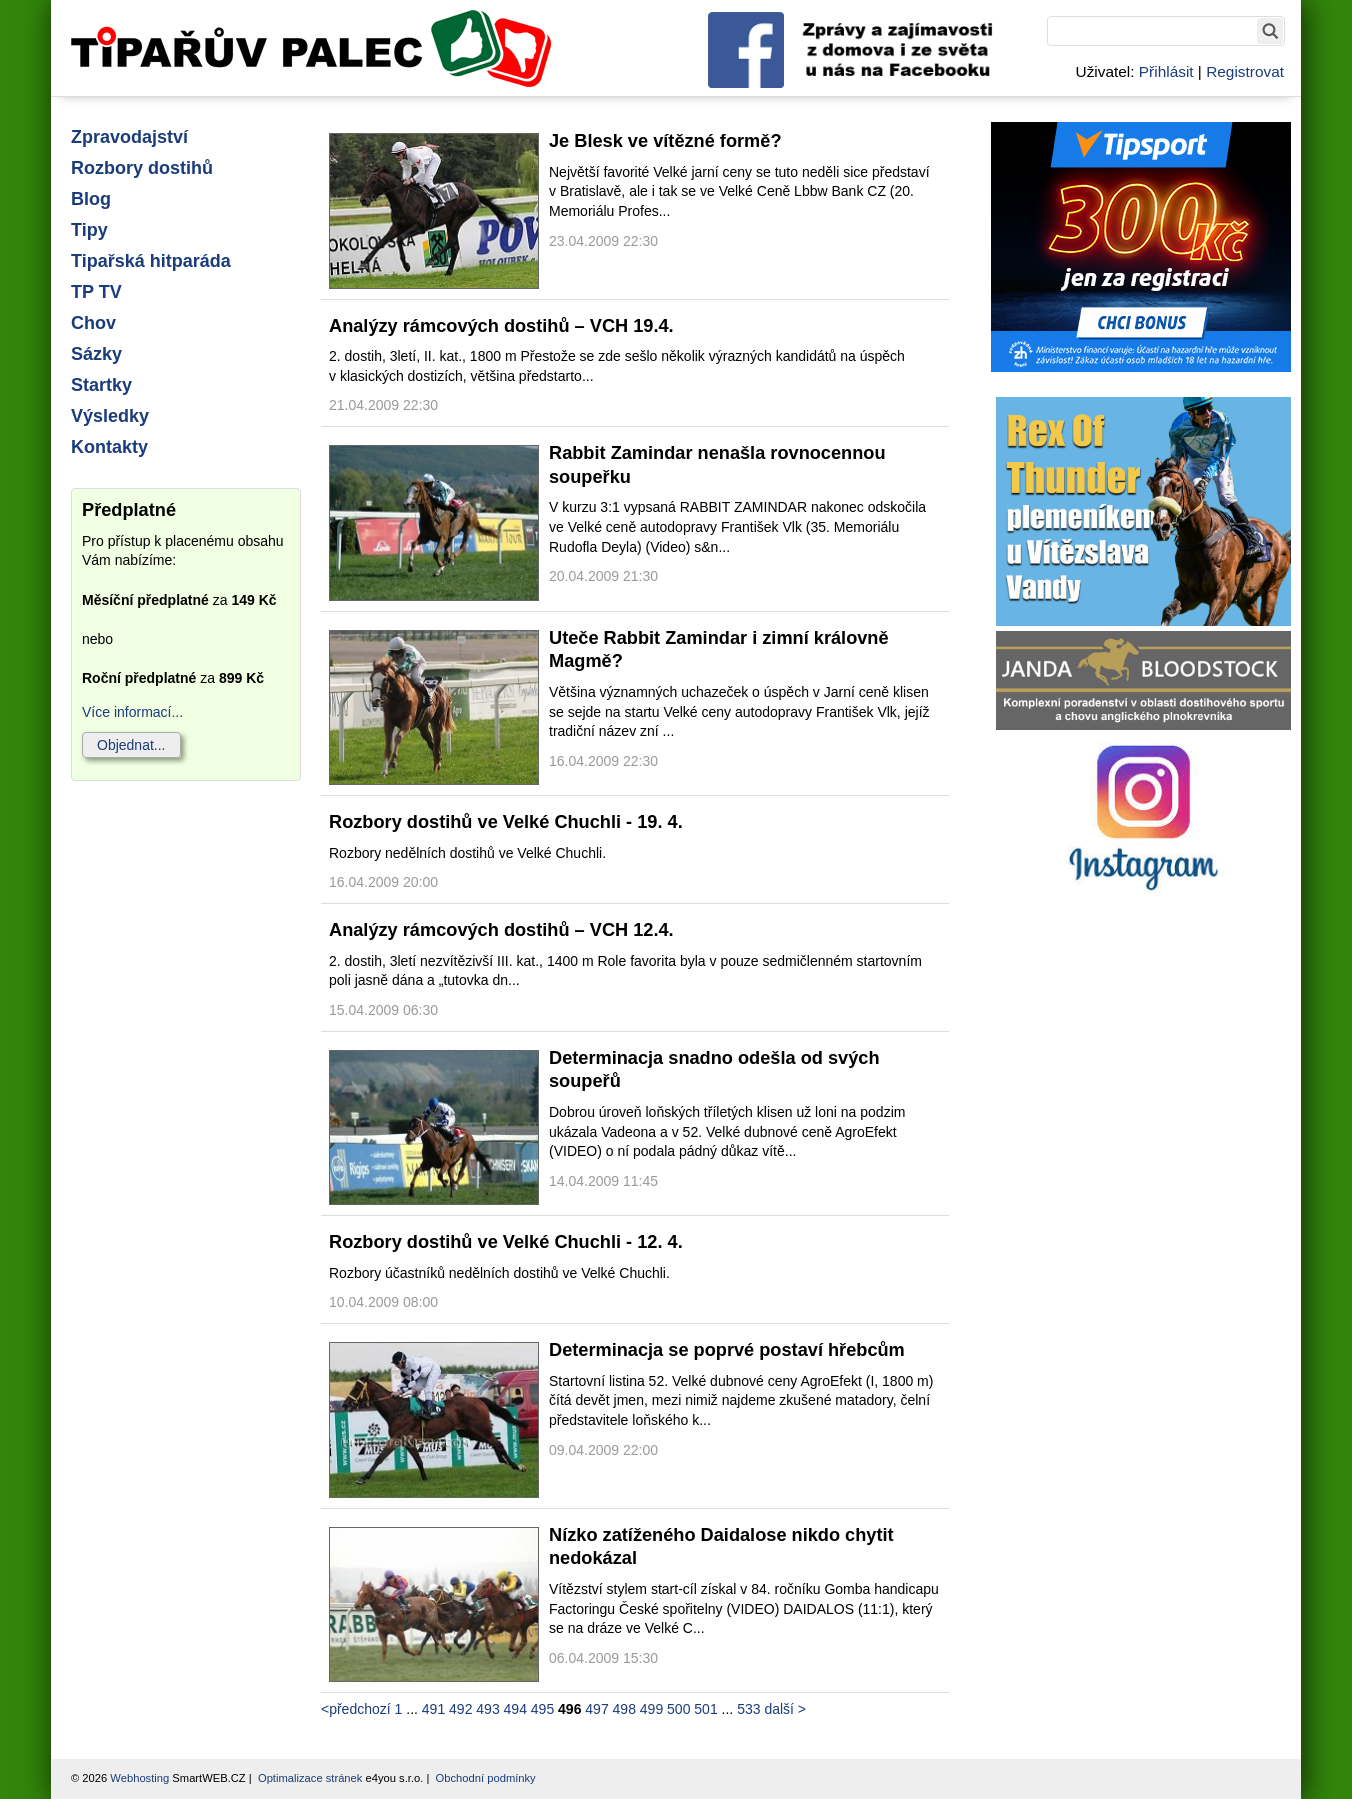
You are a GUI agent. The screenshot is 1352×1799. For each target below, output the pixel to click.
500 (678, 1709)
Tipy (89, 230)
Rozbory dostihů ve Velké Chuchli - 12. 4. (506, 1242)
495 (542, 1709)
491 (433, 1709)
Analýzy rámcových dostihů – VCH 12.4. (501, 930)
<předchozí (356, 1709)
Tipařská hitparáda (151, 261)
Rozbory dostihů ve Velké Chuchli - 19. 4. (506, 822)
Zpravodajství (129, 137)
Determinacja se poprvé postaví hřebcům (727, 1350)
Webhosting (139, 1778)
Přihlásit (1166, 71)
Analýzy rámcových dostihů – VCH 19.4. (501, 326)
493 (487, 1709)
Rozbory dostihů (142, 168)
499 (651, 1709)
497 (596, 1709)
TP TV (96, 292)
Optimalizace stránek (310, 1778)
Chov (93, 323)
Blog (91, 199)
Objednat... (131, 745)
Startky (101, 385)
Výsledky (110, 416)
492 (460, 1709)
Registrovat (1245, 71)
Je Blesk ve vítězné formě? (665, 141)
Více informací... (132, 712)
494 (515, 1709)
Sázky (96, 354)
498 (624, 1709)
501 (705, 1709)
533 (748, 1709)
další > (785, 1709)
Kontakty (109, 447)
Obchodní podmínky (486, 1778)
